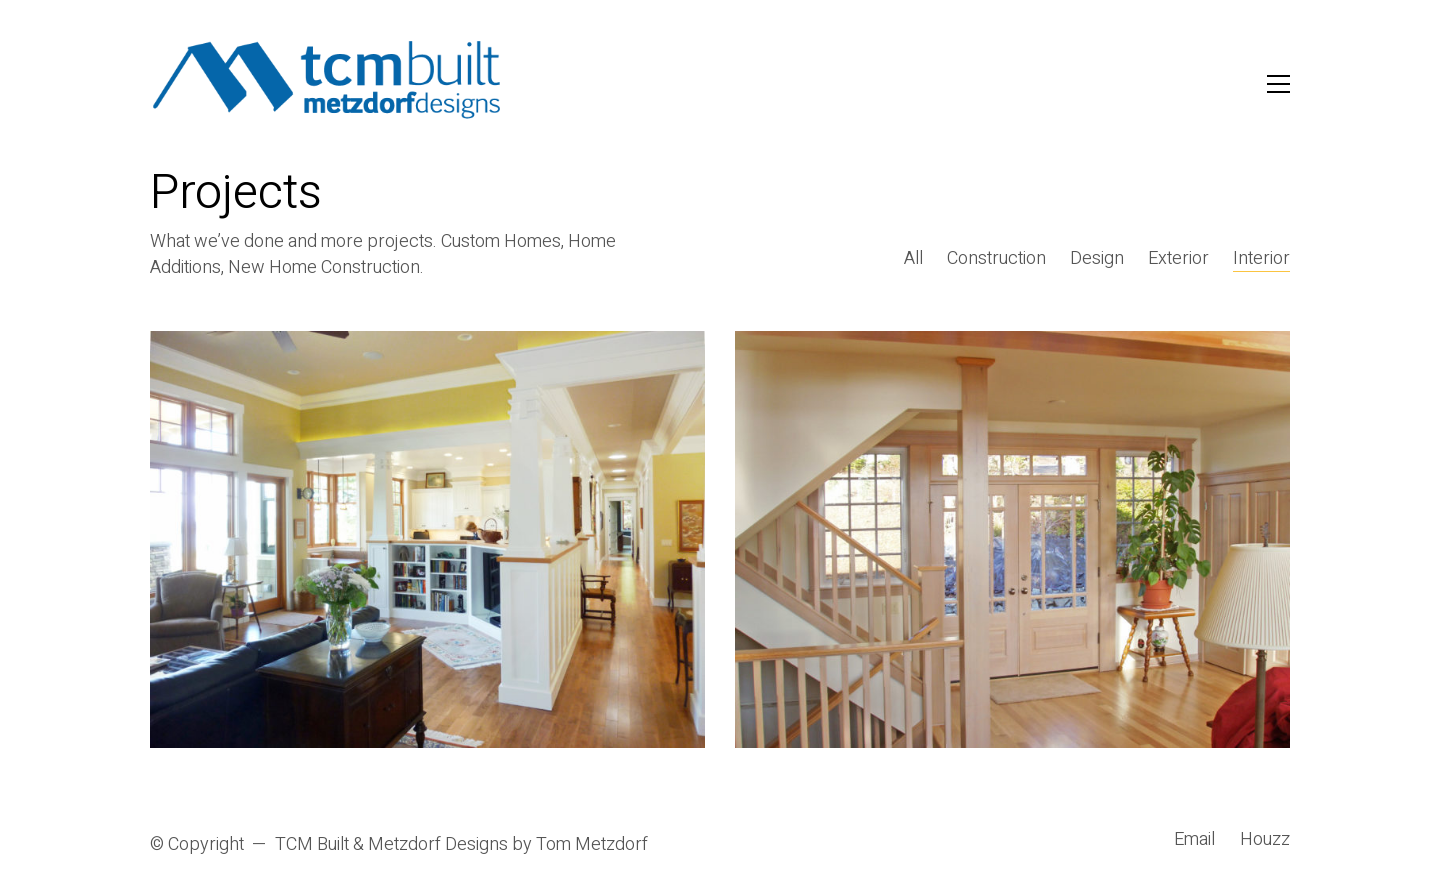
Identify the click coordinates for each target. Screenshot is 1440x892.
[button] (1278, 84)
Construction (996, 259)
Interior (1261, 259)
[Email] (1194, 840)
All (913, 259)
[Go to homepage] (327, 83)
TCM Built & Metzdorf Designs (391, 845)
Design (1097, 259)
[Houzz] (1265, 840)
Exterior (1178, 259)
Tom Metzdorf (592, 845)
